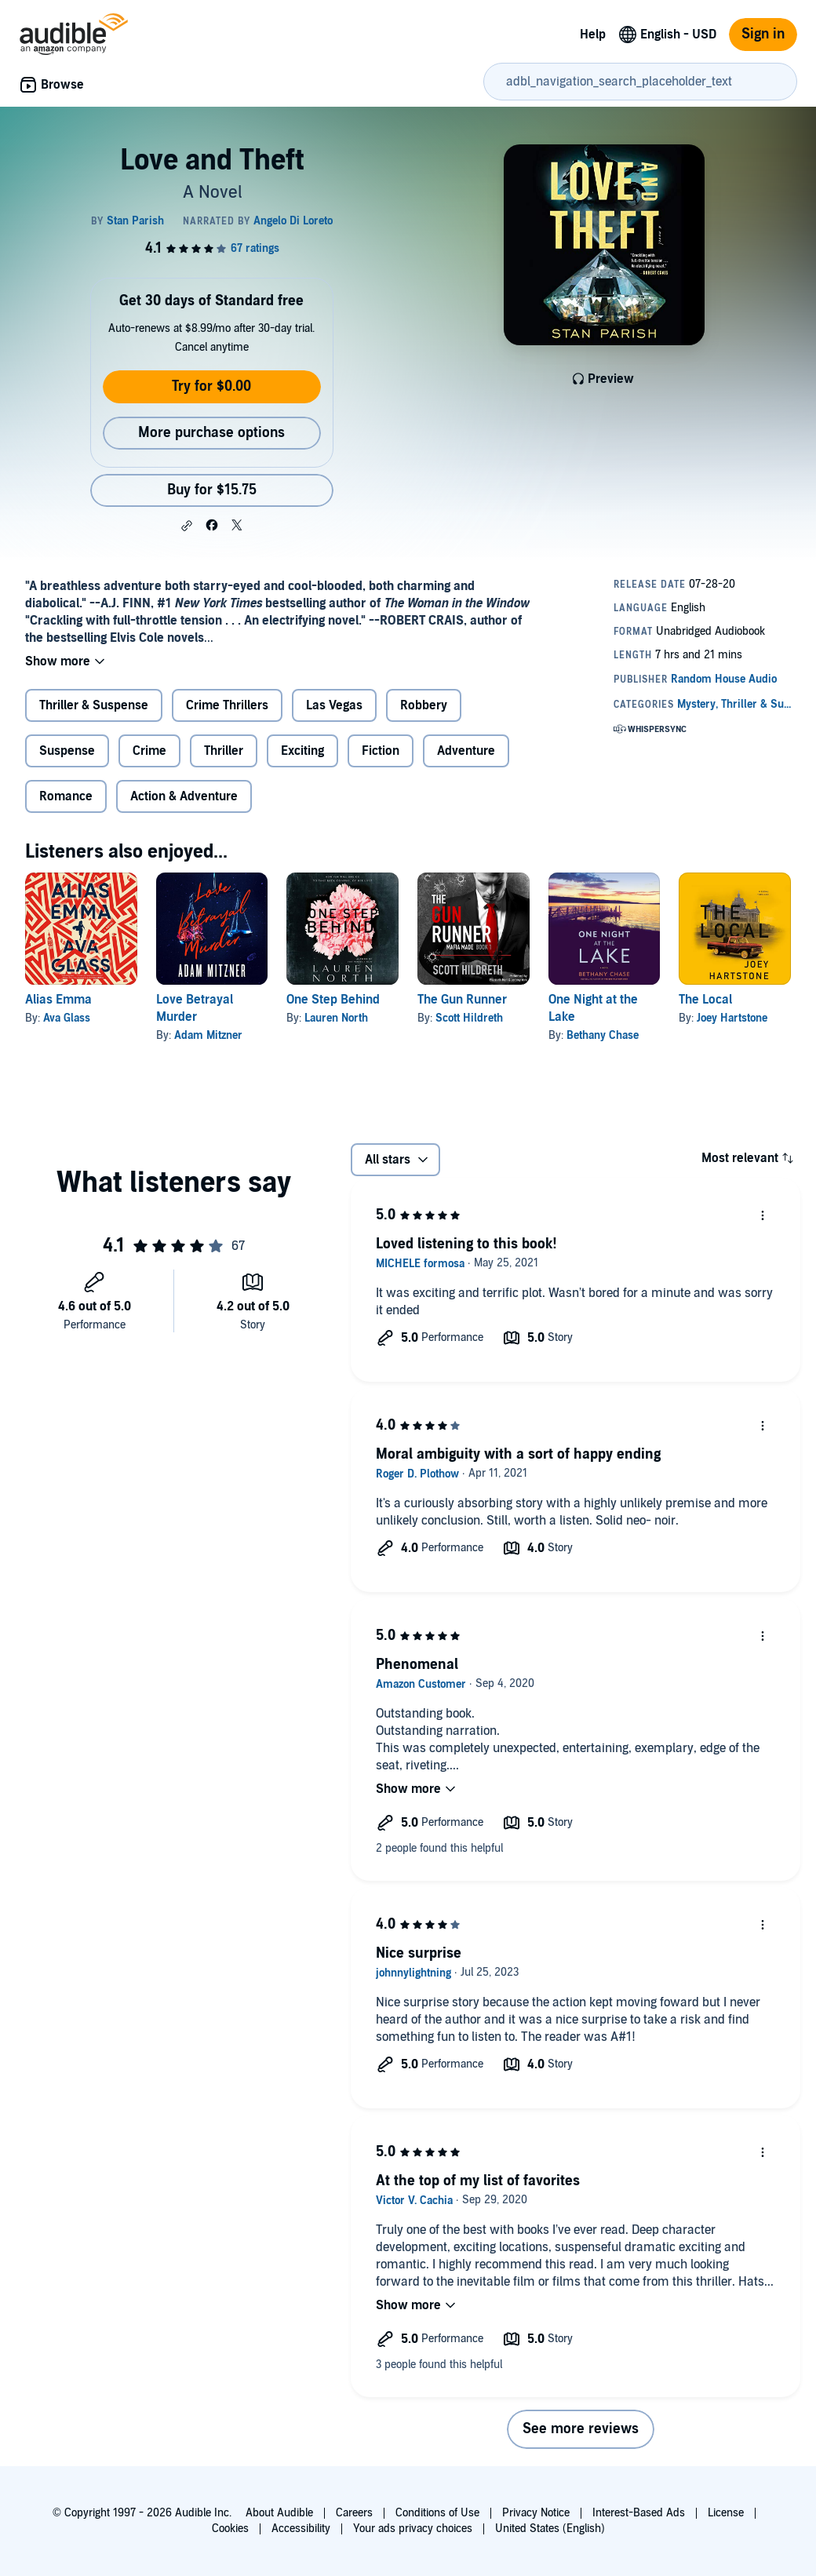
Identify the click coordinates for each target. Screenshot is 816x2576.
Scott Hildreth (469, 1018)
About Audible (279, 2513)
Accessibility (300, 2528)
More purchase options (211, 432)
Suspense (67, 751)
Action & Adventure (184, 796)
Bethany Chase (602, 1035)
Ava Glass (66, 1018)
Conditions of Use (437, 2513)
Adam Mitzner (208, 1035)
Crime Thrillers (227, 705)
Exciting (302, 751)
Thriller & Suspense (93, 705)
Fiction (380, 751)
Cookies (230, 2528)
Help (593, 34)
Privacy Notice (536, 2513)
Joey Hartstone (732, 1018)
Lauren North (336, 1018)
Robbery (423, 705)
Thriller (223, 751)
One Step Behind (333, 999)
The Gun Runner (462, 999)
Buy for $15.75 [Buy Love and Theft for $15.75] (212, 490)
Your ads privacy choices (412, 2528)
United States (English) (550, 2528)
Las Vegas (334, 705)
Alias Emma (58, 999)
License (726, 2513)
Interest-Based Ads (638, 2513)
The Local (705, 999)
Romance (66, 796)
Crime (149, 751)
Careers (354, 2513)
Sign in (763, 34)
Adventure (466, 751)
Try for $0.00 (211, 386)
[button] (186, 525)
